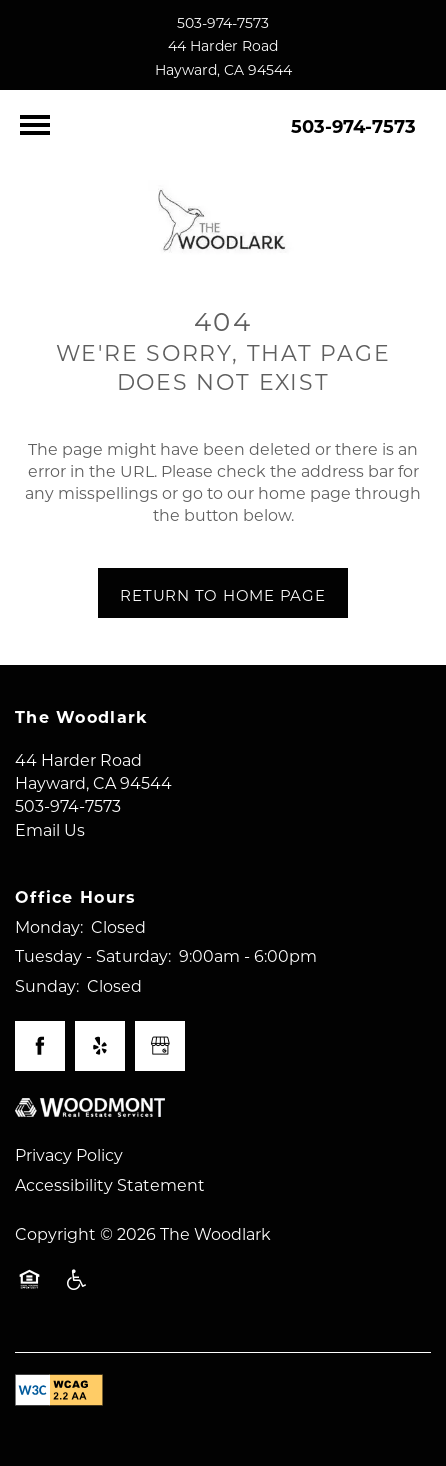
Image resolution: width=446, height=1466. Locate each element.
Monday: (49, 926)
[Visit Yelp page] (100, 1046)
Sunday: (47, 985)
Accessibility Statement (110, 1184)
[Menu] (35, 125)
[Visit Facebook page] (40, 1046)
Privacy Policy (69, 1154)
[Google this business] (160, 1046)
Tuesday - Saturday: (93, 955)
